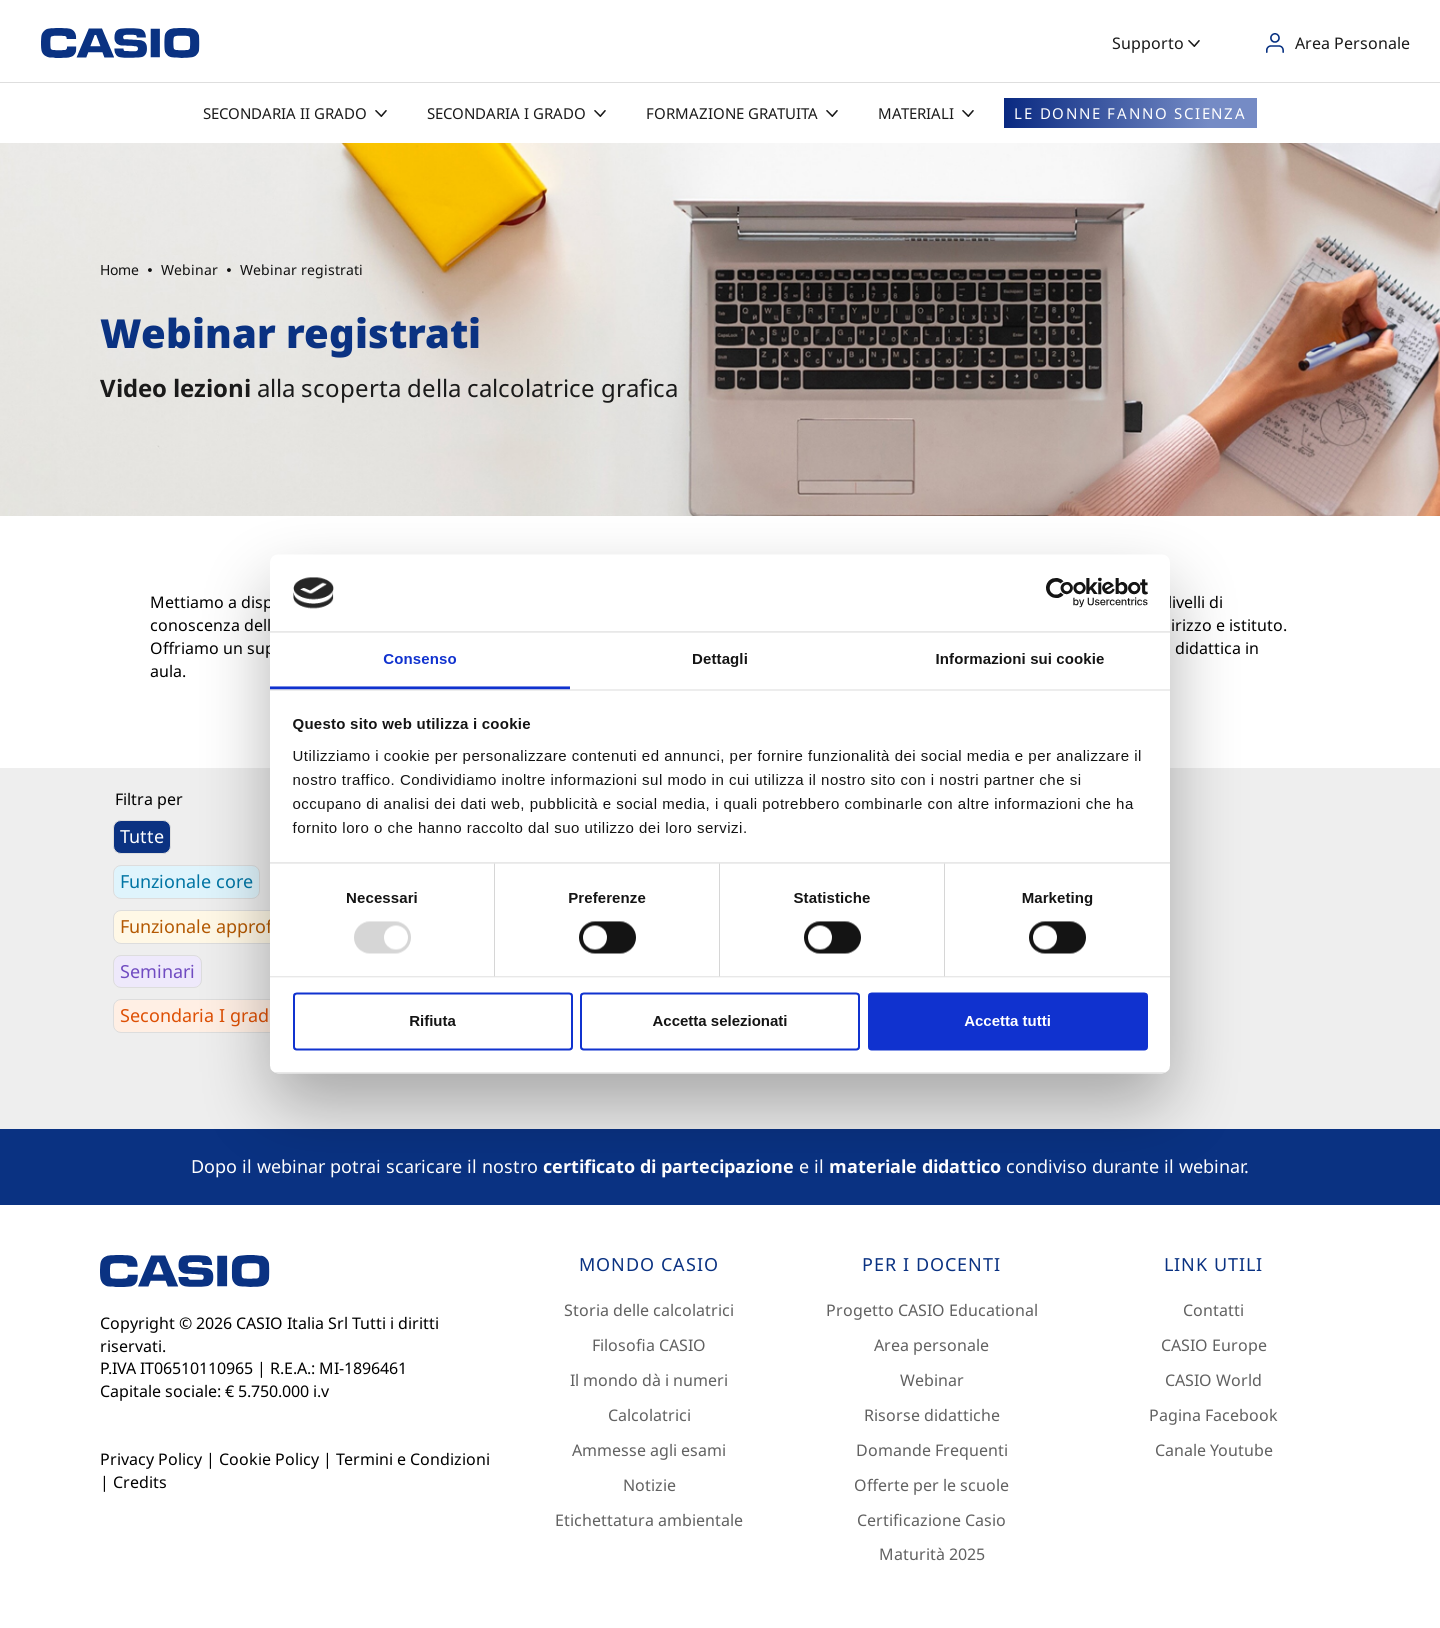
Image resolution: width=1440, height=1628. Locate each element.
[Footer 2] (932, 1265)
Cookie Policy (269, 1459)
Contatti (1213, 1310)
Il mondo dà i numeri (649, 1380)
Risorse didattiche (932, 1415)
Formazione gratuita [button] (742, 113)
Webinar (932, 1380)
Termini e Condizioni (413, 1459)
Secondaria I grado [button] (516, 113)
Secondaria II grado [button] (295, 113)
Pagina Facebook (1213, 1415)
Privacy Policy (151, 1459)
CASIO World (1213, 1380)
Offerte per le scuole (931, 1485)
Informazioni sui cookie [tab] (1020, 658)
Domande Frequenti (932, 1450)
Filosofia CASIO (649, 1345)
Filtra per (149, 799)
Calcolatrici (649, 1415)
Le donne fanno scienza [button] (1130, 113)
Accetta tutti (1007, 1020)
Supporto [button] (1156, 43)
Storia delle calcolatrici (649, 1310)
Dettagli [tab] (720, 658)
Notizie (649, 1485)
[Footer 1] (649, 1265)
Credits (140, 1482)
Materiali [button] (926, 113)
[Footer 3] (1214, 1265)
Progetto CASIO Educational (932, 1310)
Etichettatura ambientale (649, 1520)
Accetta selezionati (719, 1020)
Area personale (931, 1345)
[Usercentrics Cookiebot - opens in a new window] (1060, 593)
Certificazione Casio (931, 1520)
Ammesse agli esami (649, 1450)
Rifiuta (432, 1020)
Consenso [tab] (419, 658)
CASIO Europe (1214, 1345)
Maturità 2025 (932, 1554)
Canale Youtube (1214, 1450)
